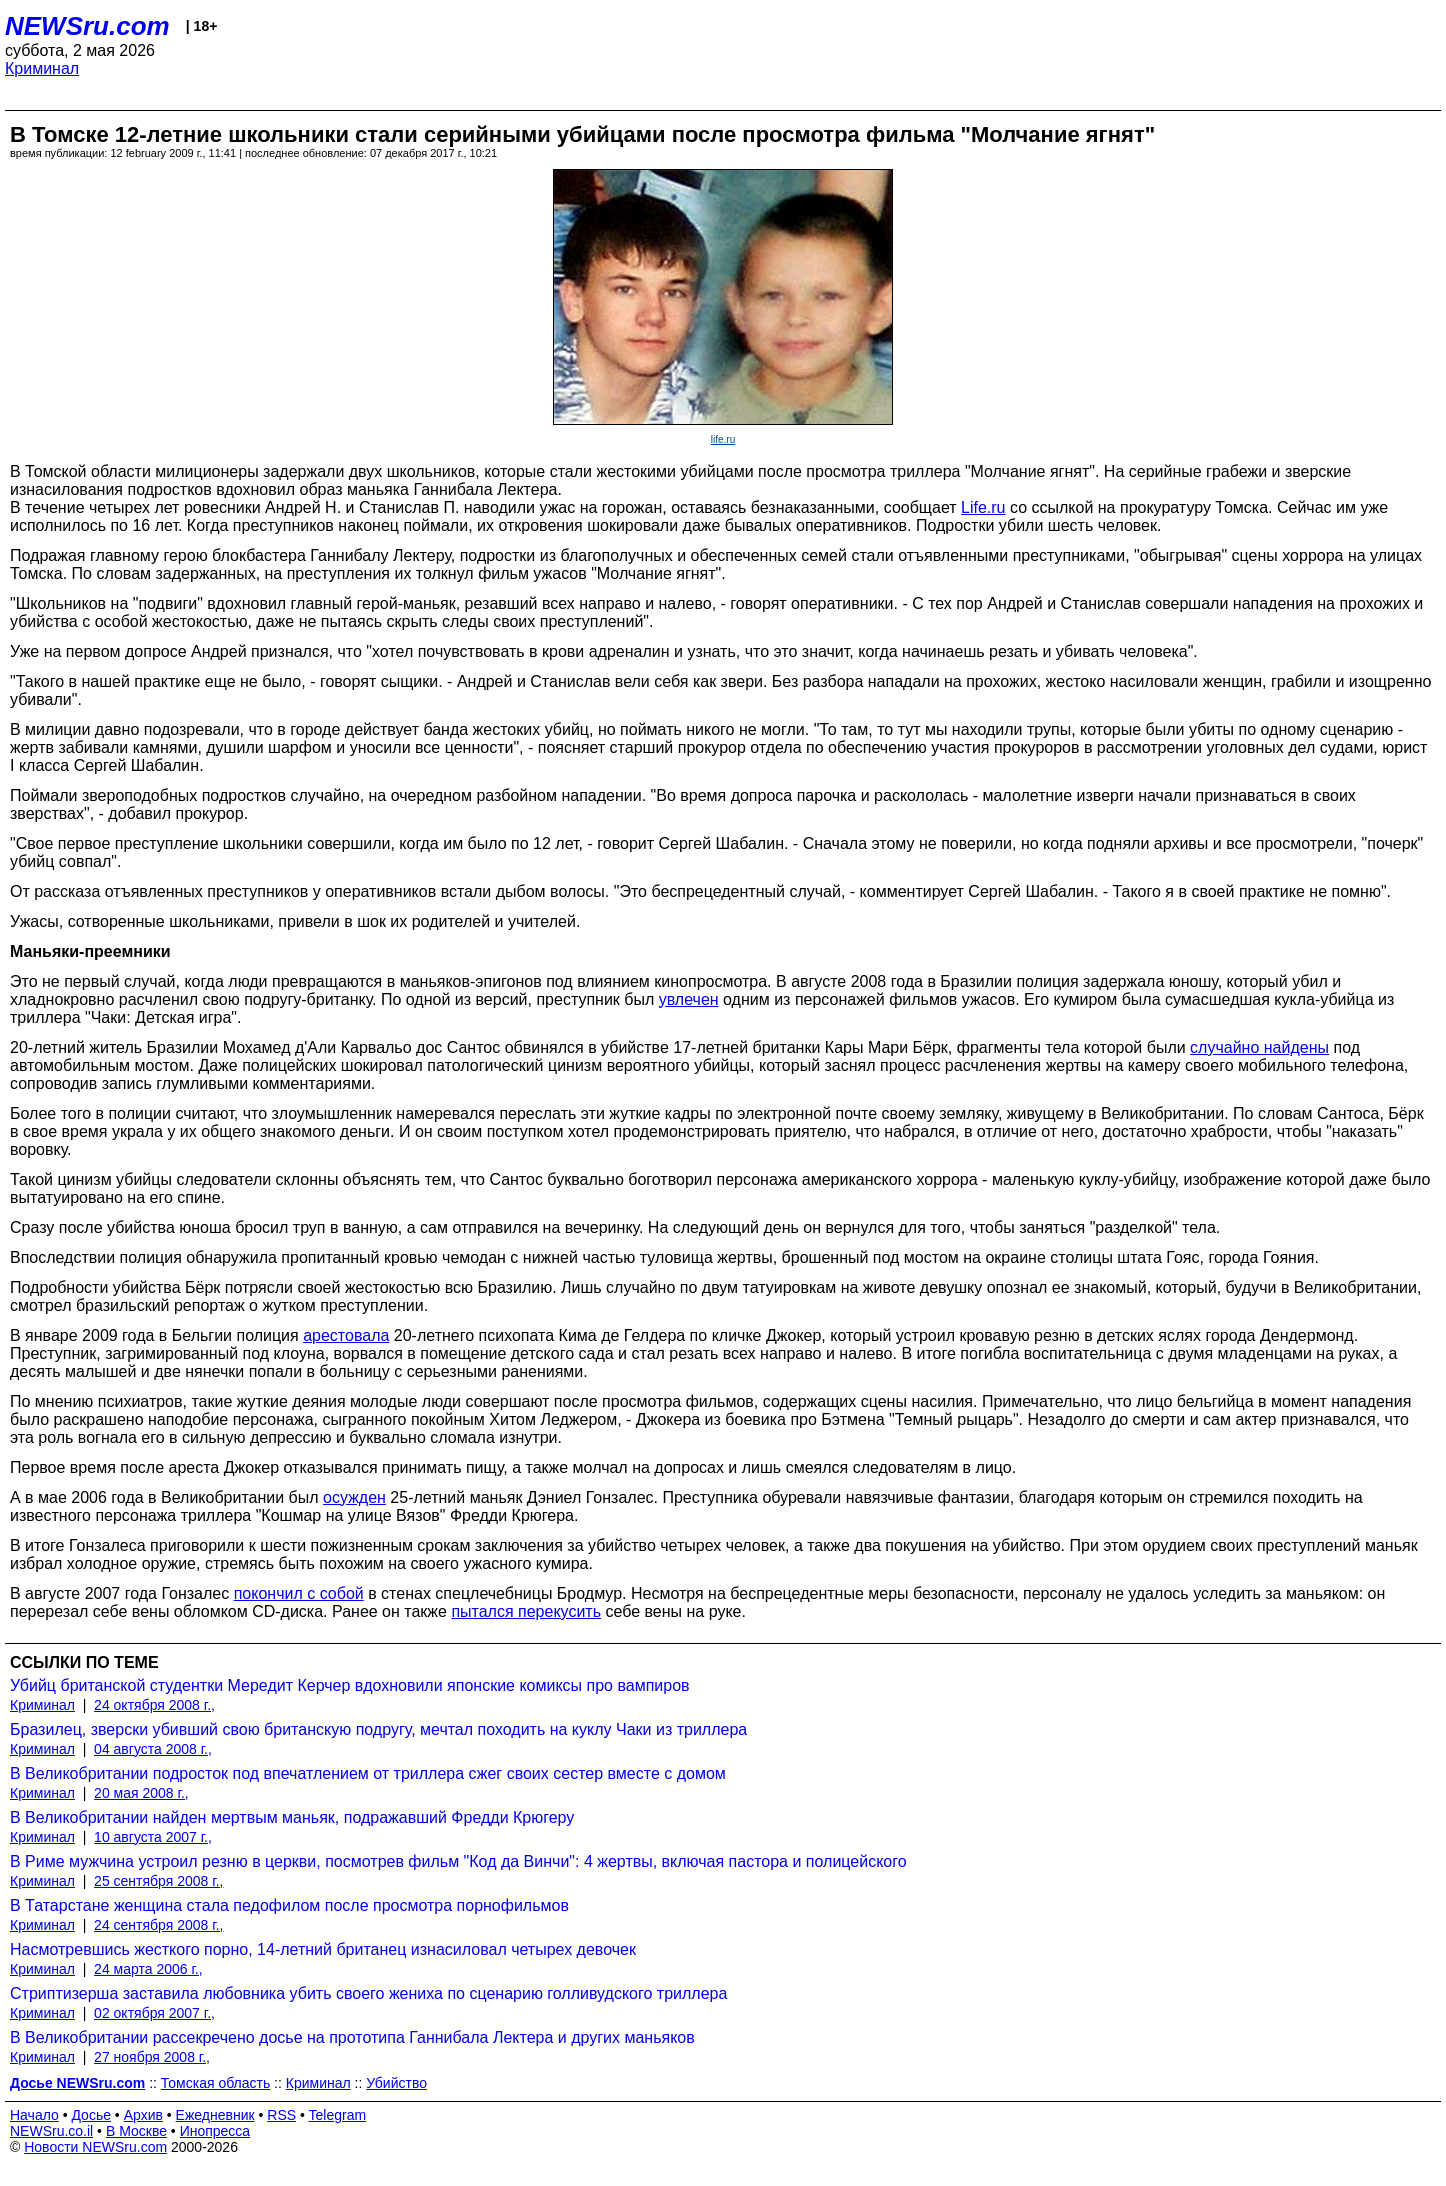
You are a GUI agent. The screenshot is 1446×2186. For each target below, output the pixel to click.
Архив (143, 2115)
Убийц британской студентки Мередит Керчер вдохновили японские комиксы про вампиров (350, 1685)
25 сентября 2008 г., (158, 1881)
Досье (91, 2115)
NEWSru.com (87, 26)
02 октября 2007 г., (154, 2013)
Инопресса (215, 2131)
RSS (281, 2115)
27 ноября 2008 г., (152, 2057)
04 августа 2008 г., (153, 1749)
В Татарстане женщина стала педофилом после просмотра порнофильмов (289, 1905)
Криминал (42, 68)
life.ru (723, 439)
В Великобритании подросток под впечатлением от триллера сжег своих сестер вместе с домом (368, 1773)
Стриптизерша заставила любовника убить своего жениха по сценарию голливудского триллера (368, 1993)
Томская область (215, 2083)
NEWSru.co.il (51, 2131)
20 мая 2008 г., (141, 1793)
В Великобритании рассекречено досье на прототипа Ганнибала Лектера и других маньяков (352, 2037)
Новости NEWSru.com (95, 2147)
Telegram (338, 2115)
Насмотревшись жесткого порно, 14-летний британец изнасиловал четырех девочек (323, 1949)
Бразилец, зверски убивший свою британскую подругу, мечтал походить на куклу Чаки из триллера (378, 1729)
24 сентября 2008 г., (158, 1925)
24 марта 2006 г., (148, 1969)
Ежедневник (215, 2115)
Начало (34, 2115)
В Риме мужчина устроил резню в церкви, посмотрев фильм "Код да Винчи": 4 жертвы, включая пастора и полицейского (458, 1861)
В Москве (136, 2131)
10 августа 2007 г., (153, 1837)
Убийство (396, 2083)
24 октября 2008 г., (154, 1705)
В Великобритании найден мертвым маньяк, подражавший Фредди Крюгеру (292, 1817)
